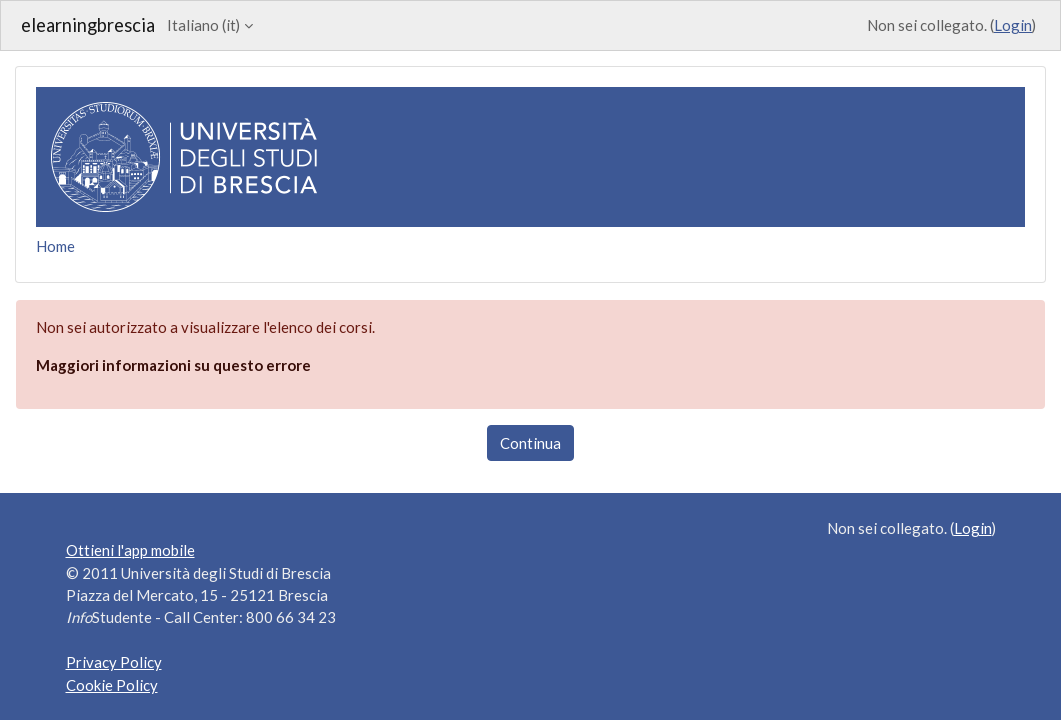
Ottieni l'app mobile (130, 550)
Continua (530, 443)
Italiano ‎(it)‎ (203, 25)
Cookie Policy (112, 685)
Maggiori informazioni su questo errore (173, 365)
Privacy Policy (114, 662)
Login (1013, 25)
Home (55, 246)
